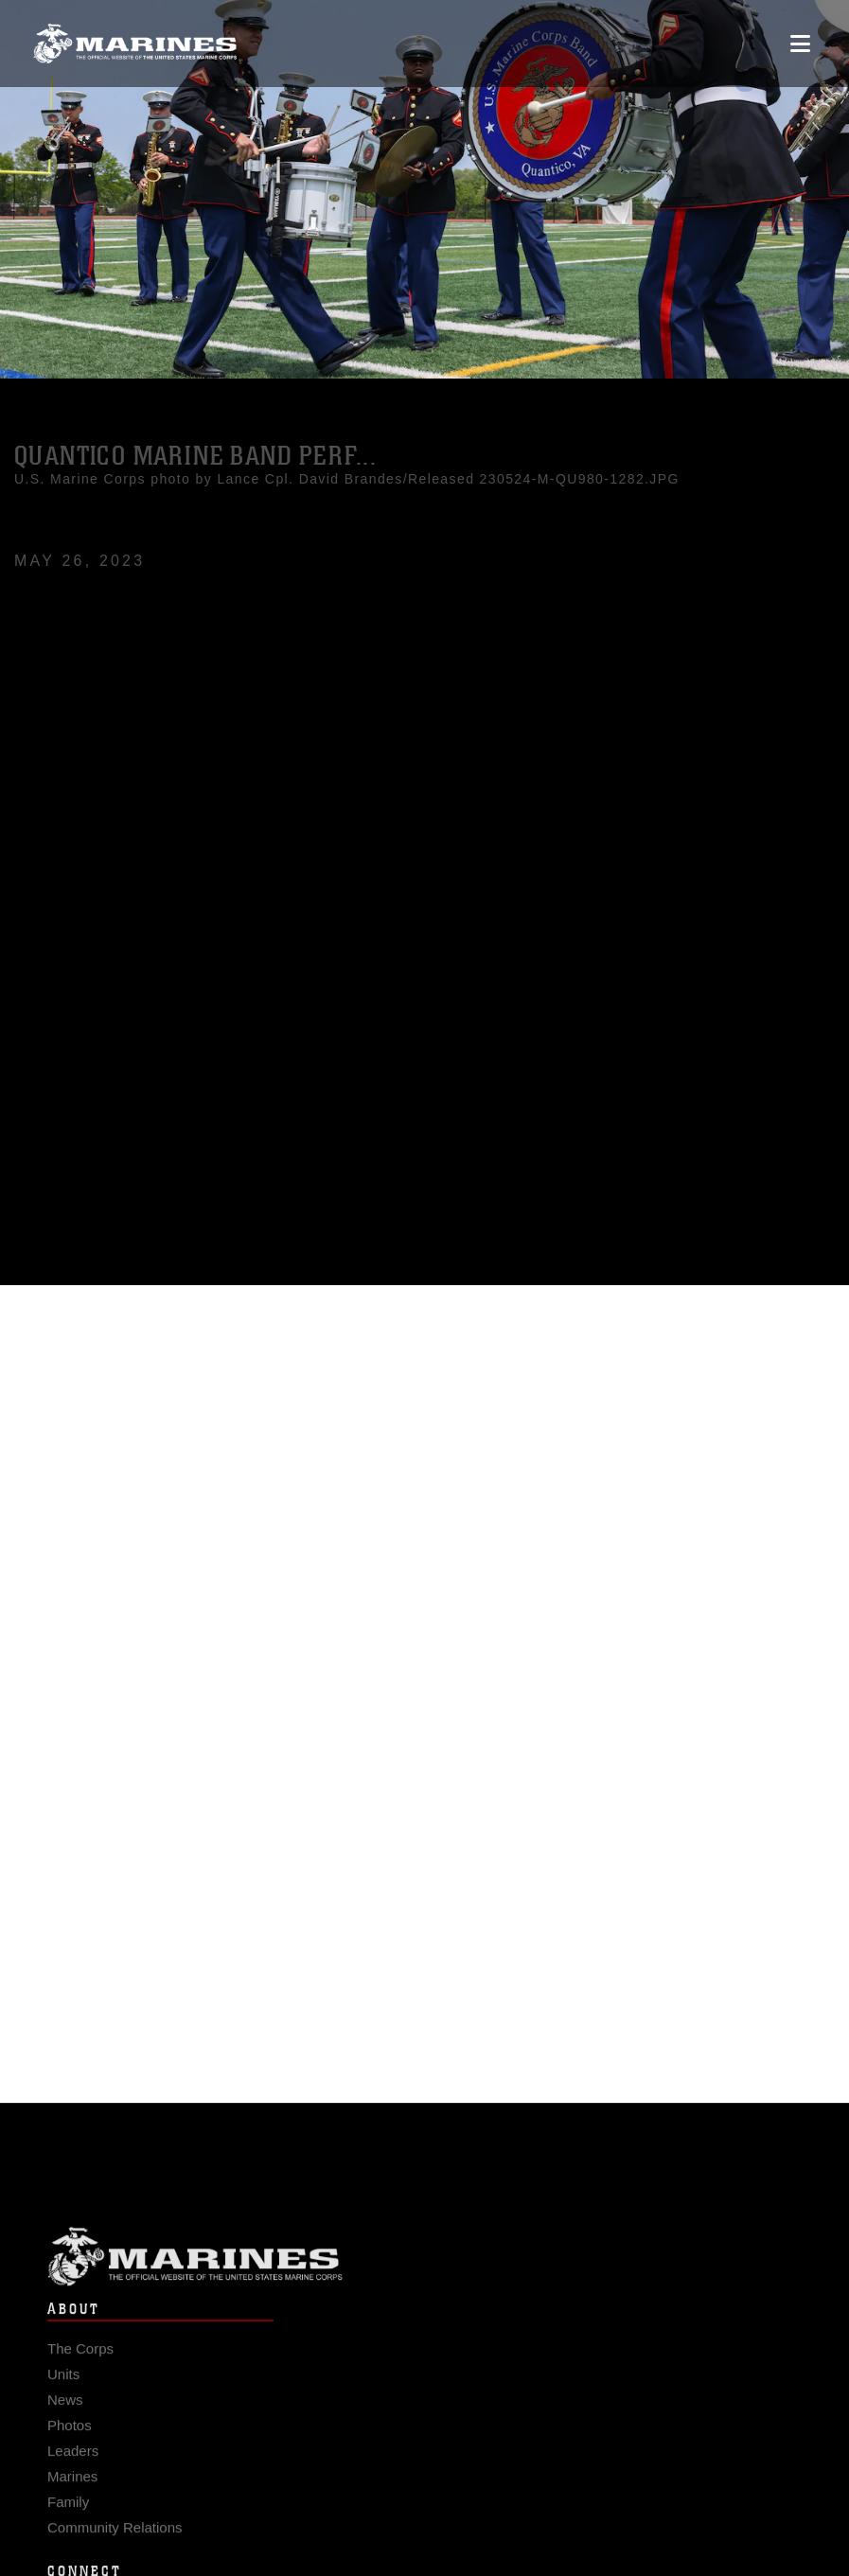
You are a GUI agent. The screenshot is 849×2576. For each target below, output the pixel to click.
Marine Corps (424, 2276)
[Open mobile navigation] (800, 43)
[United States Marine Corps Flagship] (135, 43)
